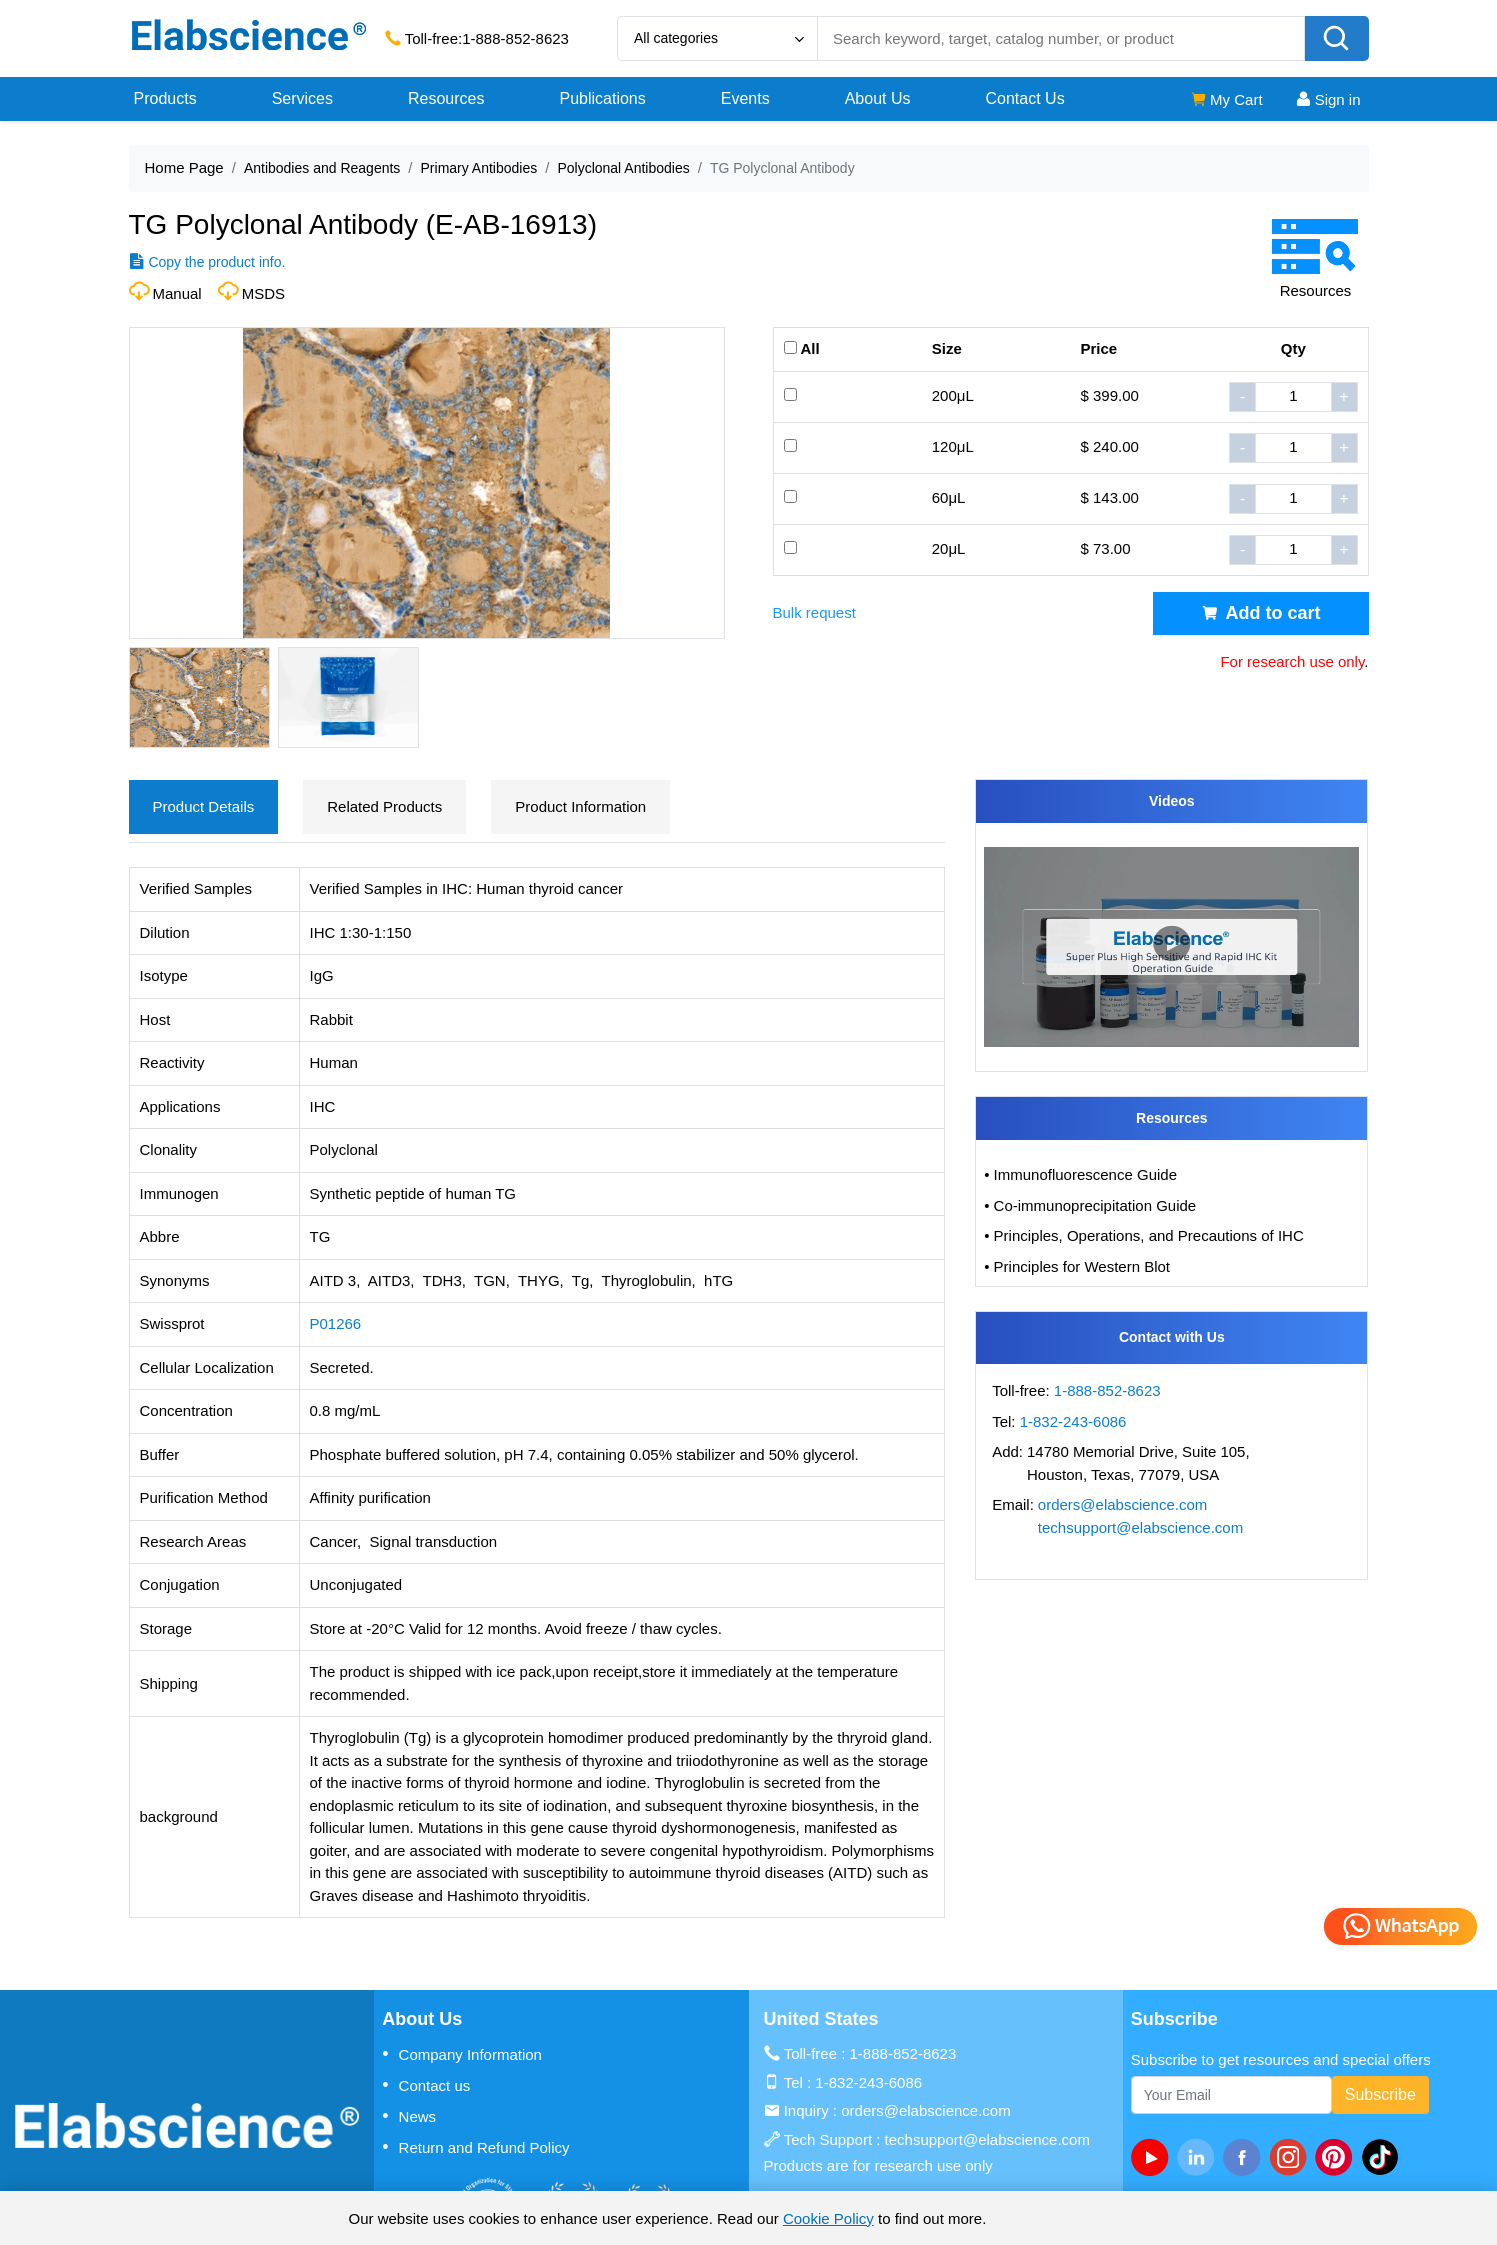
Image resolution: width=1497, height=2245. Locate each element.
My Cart (1226, 99)
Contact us (426, 2085)
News (409, 2116)
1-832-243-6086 (1073, 1421)
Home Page (184, 167)
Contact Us (1025, 98)
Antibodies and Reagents (322, 168)
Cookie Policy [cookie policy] (828, 2218)
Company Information (462, 2054)
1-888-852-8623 (515, 38)
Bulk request (814, 612)
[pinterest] (1338, 2157)
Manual (177, 293)
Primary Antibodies (479, 168)
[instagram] (1292, 2157)
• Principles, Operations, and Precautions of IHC (1144, 1235)
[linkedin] (1200, 2157)
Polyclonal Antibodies (623, 168)
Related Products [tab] (384, 806)
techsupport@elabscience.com (1140, 1527)
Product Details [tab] (204, 806)
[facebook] (1246, 2157)
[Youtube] (1154, 2157)
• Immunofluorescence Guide (1080, 1174)
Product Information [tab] (580, 806)
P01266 (336, 1323)
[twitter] (1384, 2157)
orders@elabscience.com (1122, 1504)
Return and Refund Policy (475, 2147)
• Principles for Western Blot (1077, 1266)
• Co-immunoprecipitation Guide (1090, 1205)
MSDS (263, 293)
